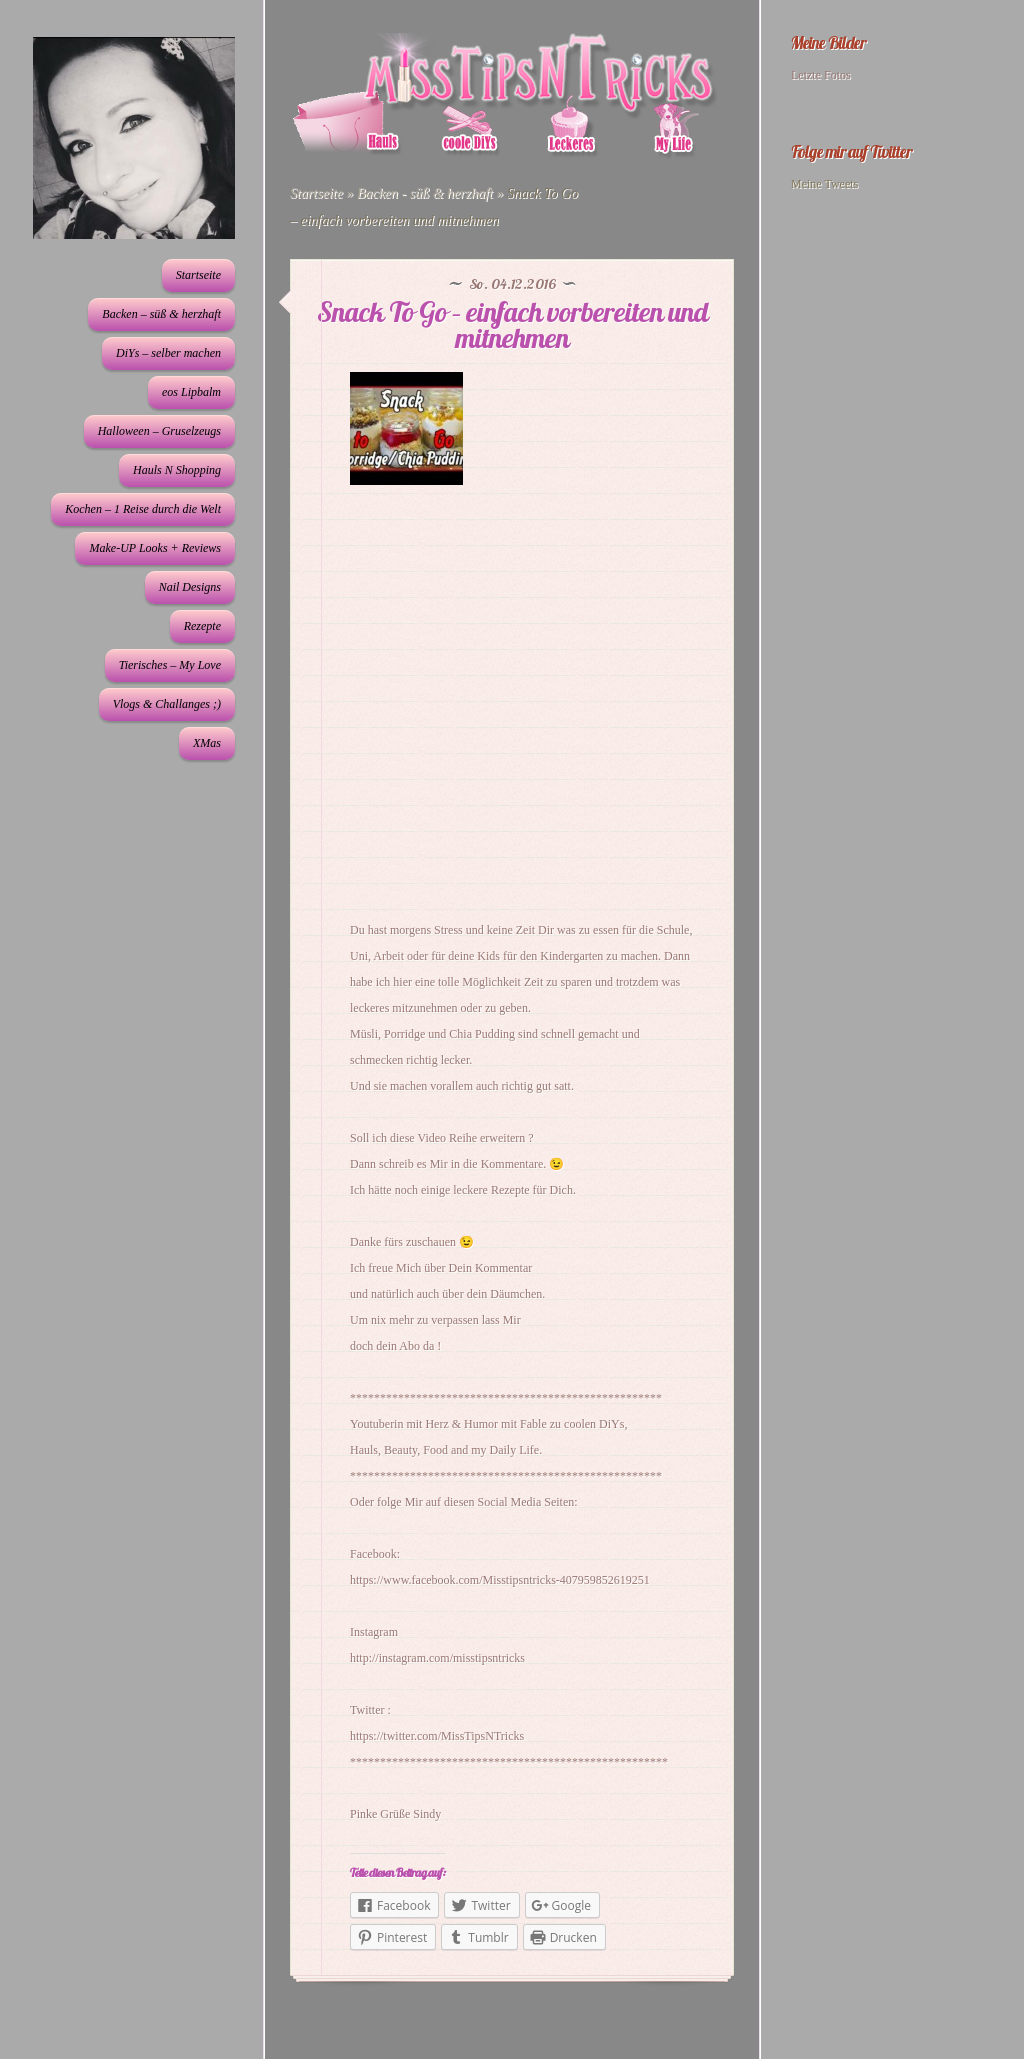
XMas (207, 743)
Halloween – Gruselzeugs (159, 431)
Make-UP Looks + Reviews (155, 548)
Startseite (198, 275)
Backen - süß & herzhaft (425, 193)
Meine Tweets (824, 184)
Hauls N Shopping (177, 470)
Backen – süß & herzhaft (161, 314)
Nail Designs (190, 587)
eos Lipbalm (191, 392)
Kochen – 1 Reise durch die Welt (143, 509)
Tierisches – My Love (170, 665)
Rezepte (202, 626)
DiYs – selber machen (168, 353)
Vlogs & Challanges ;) (167, 704)
